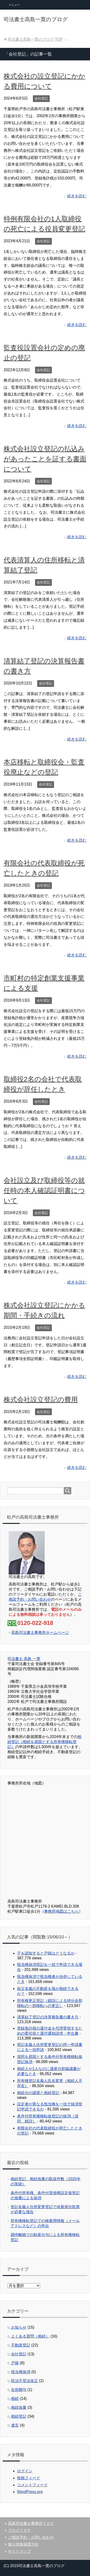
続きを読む (76, 196)
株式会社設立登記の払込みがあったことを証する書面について (45, 459)
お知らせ (18, 2327)
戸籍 (15, 2363)
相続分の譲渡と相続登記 (38, 2093)
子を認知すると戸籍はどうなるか (46, 1953)
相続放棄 (18, 2407)
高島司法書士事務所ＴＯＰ (31, 2523)
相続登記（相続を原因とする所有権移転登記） (44, 1742)
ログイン (24, 2471)
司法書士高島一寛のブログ (36, 19)
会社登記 (41, 98)
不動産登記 (20, 2345)
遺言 (15, 2425)
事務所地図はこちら (61, 1911)
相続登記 (18, 2416)
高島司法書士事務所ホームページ (40, 1632)
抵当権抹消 (20, 2372)
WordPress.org (29, 2492)
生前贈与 (18, 2390)
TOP (35, 39)
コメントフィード (32, 2485)
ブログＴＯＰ (19, 2530)
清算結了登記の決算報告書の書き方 (47, 2017)
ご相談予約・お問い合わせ (31, 2537)
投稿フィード (28, 2478)
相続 (15, 2399)
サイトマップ (19, 2551)
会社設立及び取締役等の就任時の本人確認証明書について (44, 1190)
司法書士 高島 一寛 (23, 1659)
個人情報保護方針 (23, 2544)
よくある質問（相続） (30, 2336)
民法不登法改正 (24, 2381)
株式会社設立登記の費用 (41, 1399)
